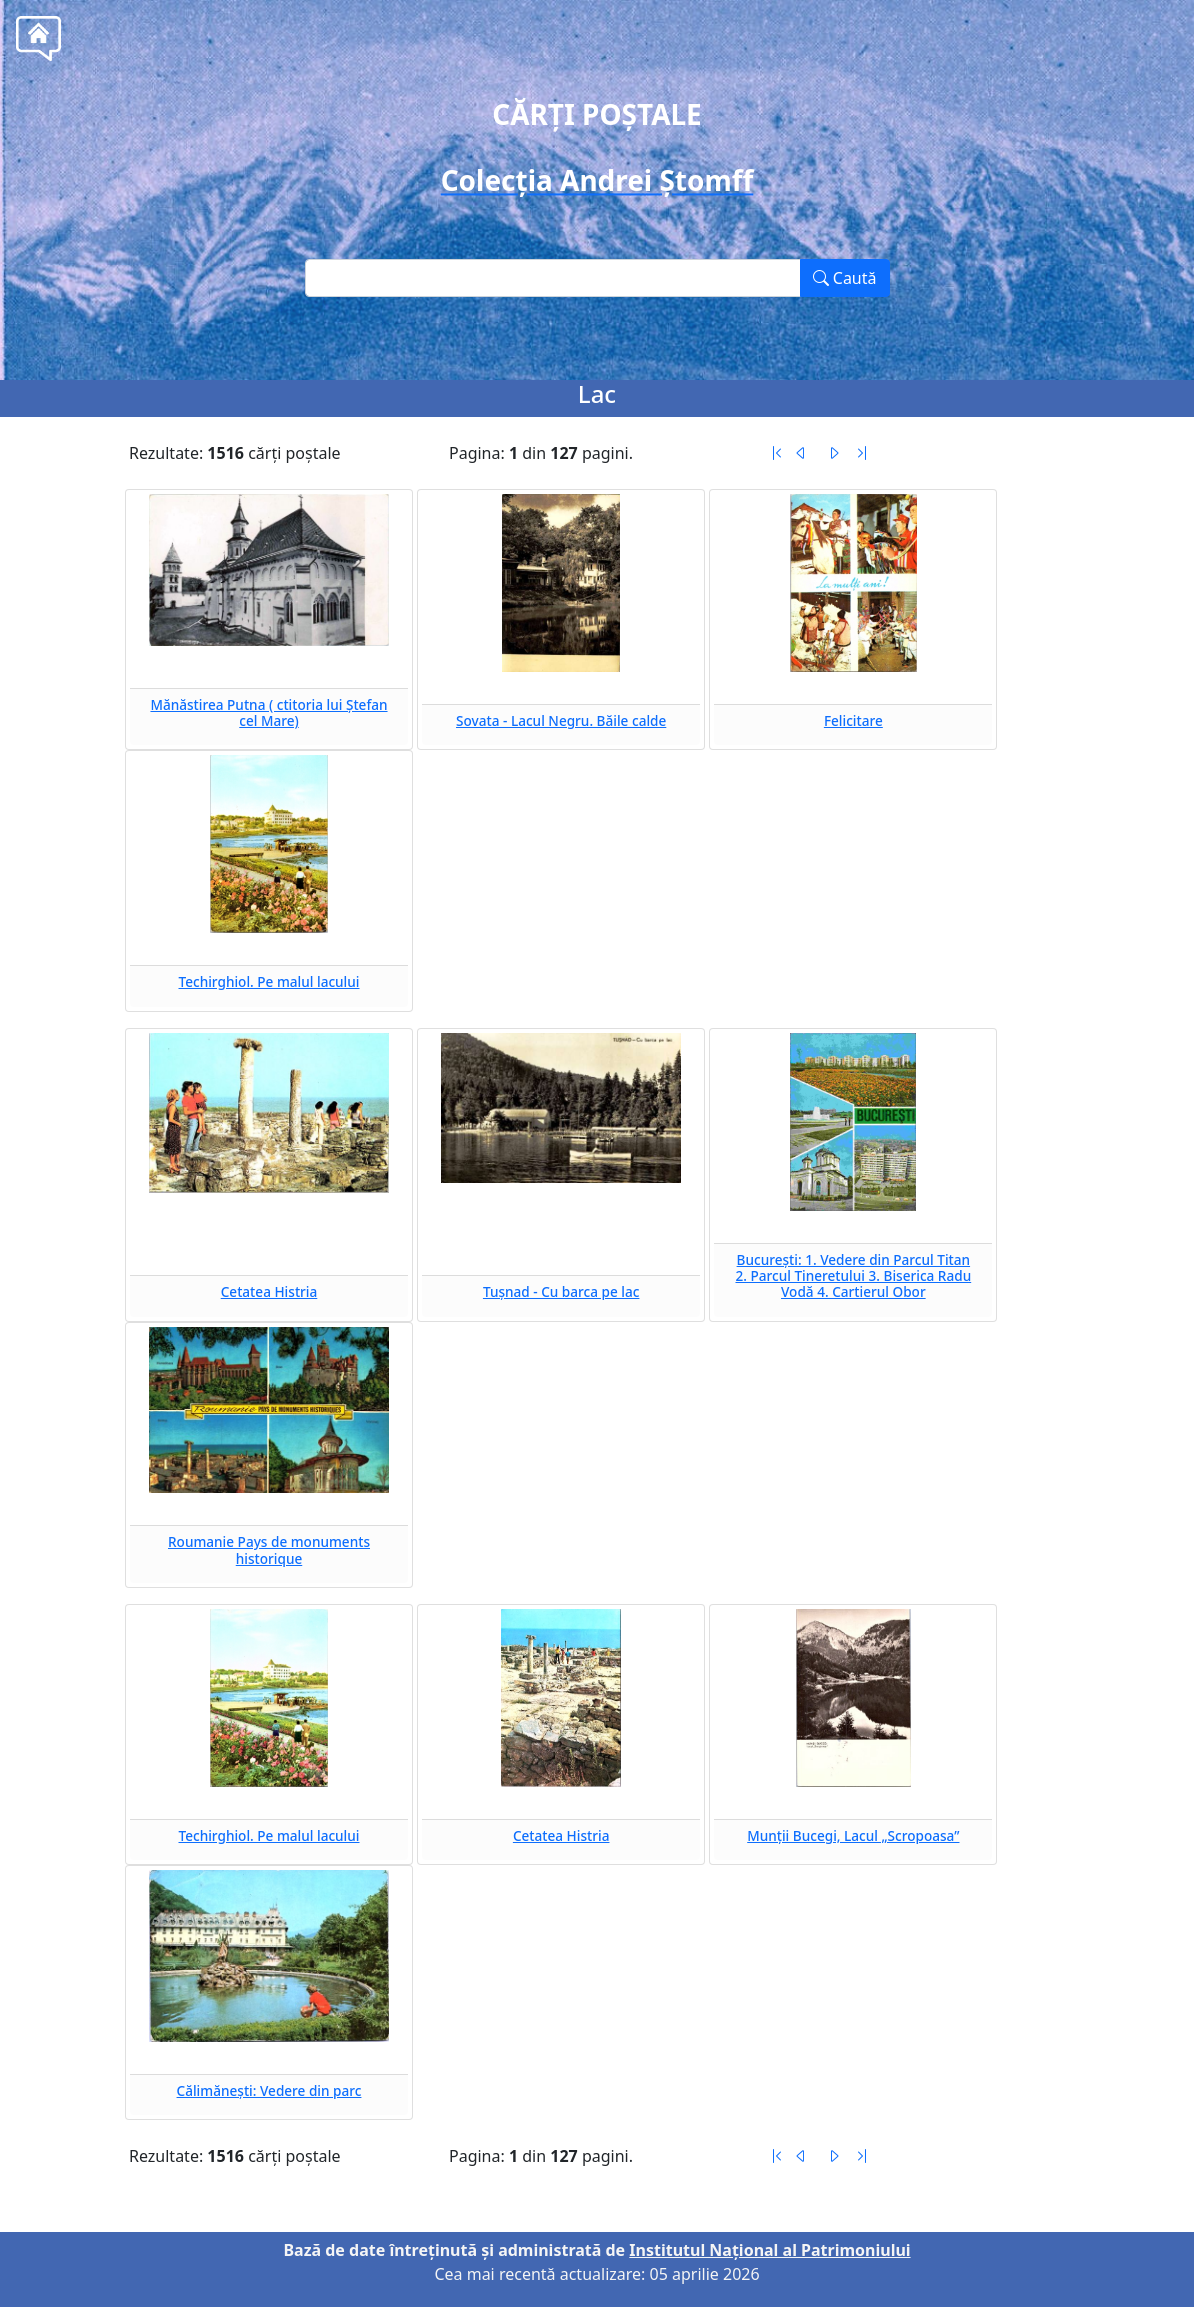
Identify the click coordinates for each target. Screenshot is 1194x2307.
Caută (845, 278)
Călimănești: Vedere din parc (269, 2090)
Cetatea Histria (269, 1291)
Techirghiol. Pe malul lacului (269, 981)
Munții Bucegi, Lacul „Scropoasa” (853, 1835)
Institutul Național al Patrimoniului (769, 2250)
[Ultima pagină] (862, 453)
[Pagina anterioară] (801, 453)
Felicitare (853, 720)
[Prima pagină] (777, 453)
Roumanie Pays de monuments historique (269, 1549)
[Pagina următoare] (834, 453)
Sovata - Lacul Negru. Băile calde (561, 720)
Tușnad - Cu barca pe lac (561, 1291)
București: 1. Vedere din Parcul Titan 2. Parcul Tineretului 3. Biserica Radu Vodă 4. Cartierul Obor (853, 1276)
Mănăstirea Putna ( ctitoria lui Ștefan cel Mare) (268, 712)
